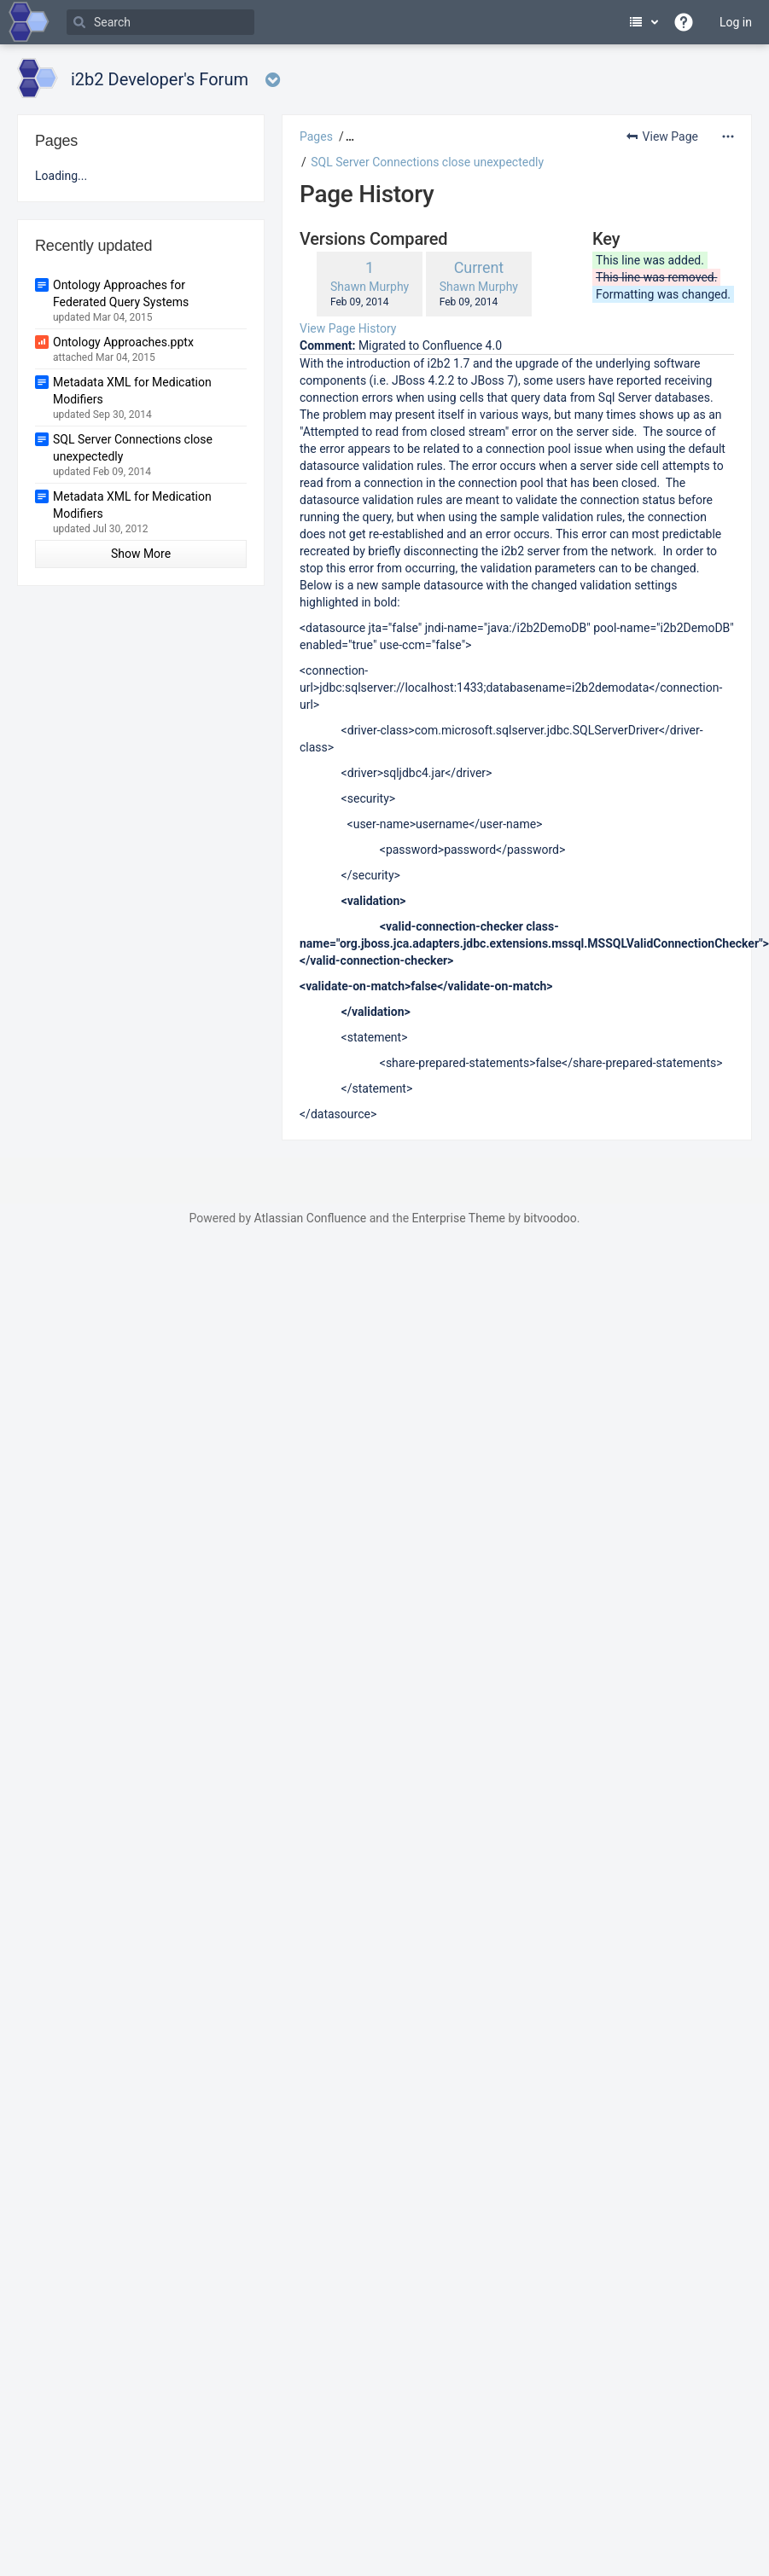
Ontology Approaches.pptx (123, 342)
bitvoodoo (549, 1218)
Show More (141, 553)
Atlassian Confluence (309, 1218)
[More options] (728, 136)
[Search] (160, 22)
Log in (735, 22)
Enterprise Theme (458, 1218)
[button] (347, 136)
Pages (316, 136)
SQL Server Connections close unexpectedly (427, 162)
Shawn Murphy (369, 286)
